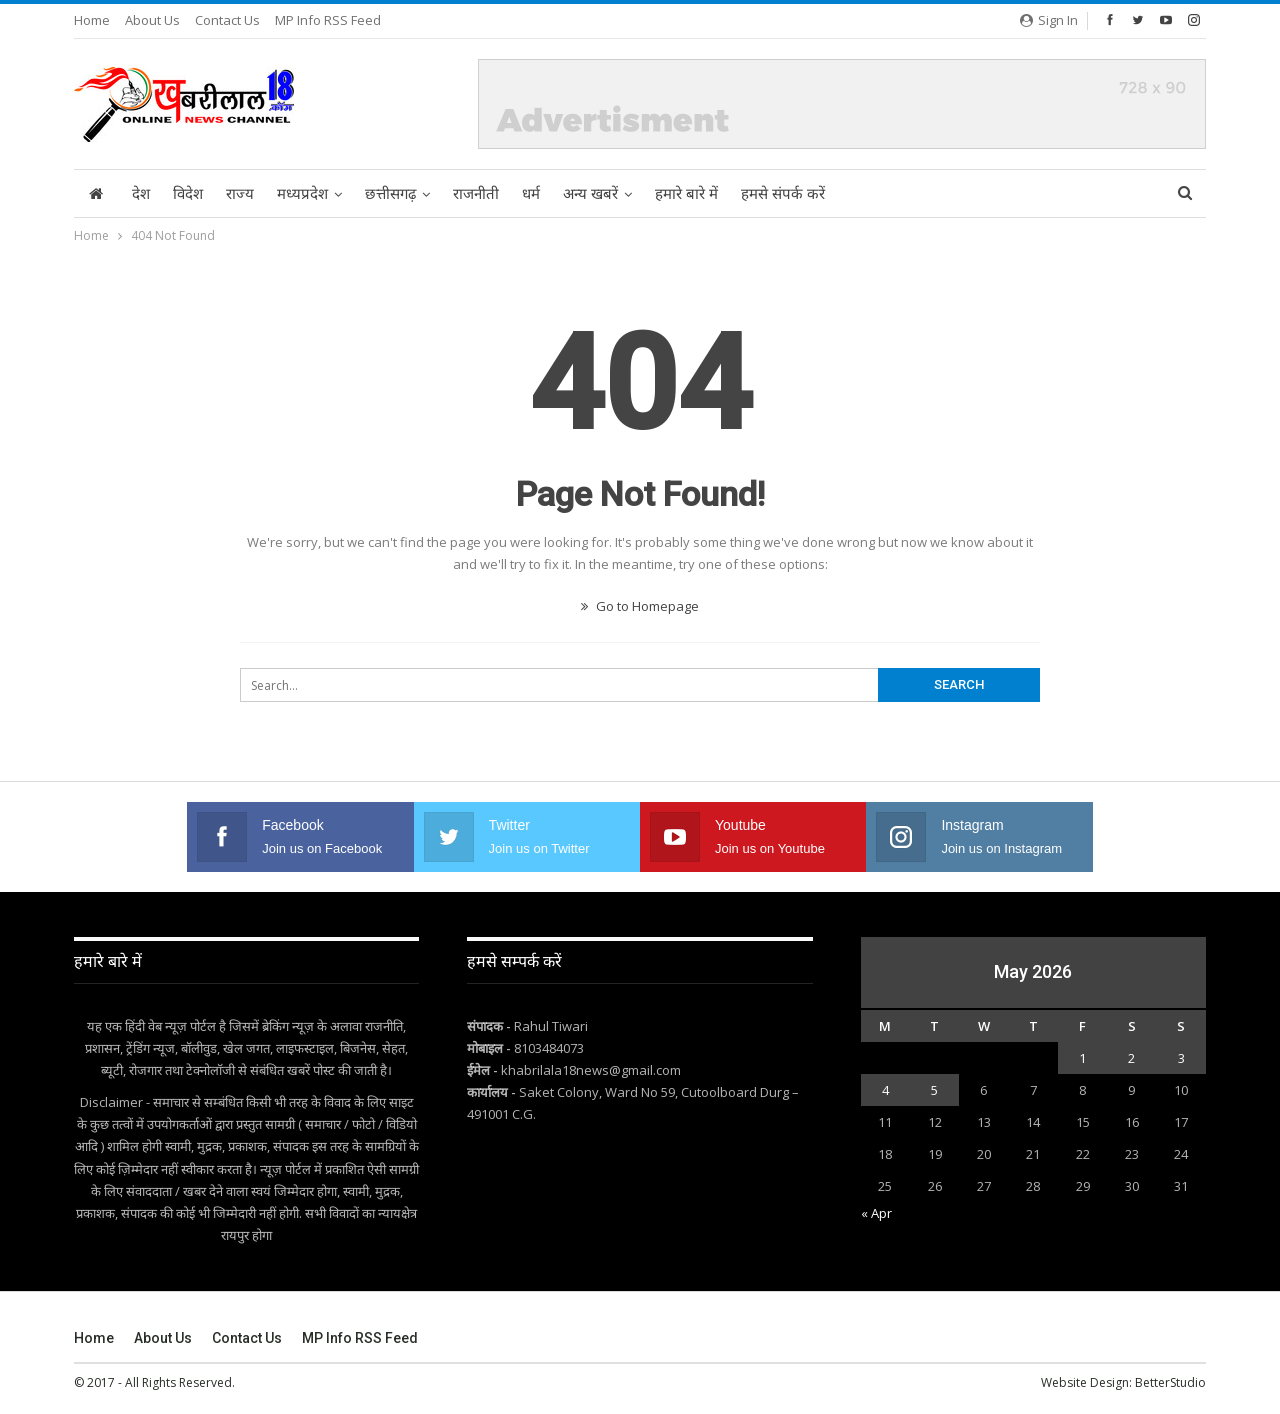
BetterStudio (1170, 1382)
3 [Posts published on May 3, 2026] (1181, 1058)
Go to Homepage (640, 606)
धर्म (531, 194)
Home (92, 20)
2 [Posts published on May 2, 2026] (1131, 1058)
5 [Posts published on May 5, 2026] (934, 1090)
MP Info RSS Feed (328, 20)
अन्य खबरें (590, 194)
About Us (152, 20)
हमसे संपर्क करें (783, 194)
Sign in (1049, 20)
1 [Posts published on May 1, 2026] (1082, 1058)
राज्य (240, 194)
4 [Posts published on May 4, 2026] (885, 1090)
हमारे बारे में (686, 194)
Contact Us (227, 20)
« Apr (876, 1213)
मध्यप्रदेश (302, 194)
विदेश (188, 194)
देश (141, 194)
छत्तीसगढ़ (390, 194)
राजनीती (476, 194)
